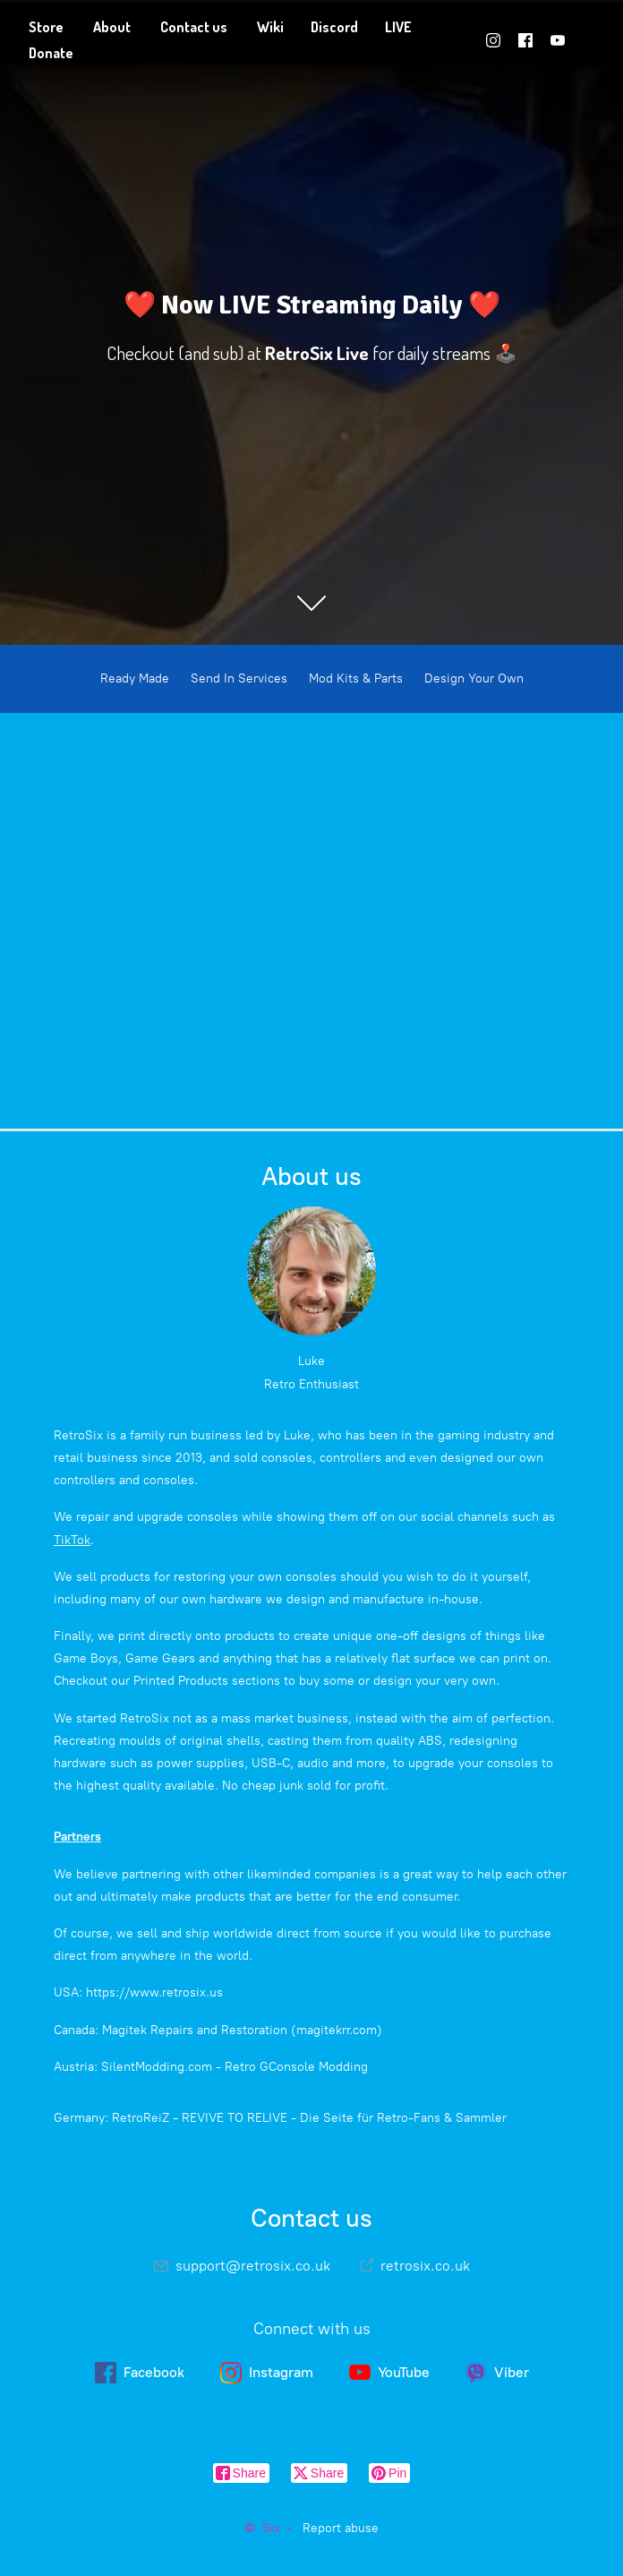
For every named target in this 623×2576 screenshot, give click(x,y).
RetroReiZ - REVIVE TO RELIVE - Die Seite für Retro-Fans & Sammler (309, 2117)
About (112, 27)
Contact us (193, 27)
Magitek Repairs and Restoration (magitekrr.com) (242, 2030)
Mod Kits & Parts (356, 678)
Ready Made (134, 678)
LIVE (398, 27)
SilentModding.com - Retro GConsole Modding (234, 2066)
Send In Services (239, 678)
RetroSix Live (317, 353)
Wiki (270, 27)
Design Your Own (474, 678)
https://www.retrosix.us (154, 1992)
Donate (51, 53)
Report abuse (341, 2528)
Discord (334, 27)
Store (46, 27)
